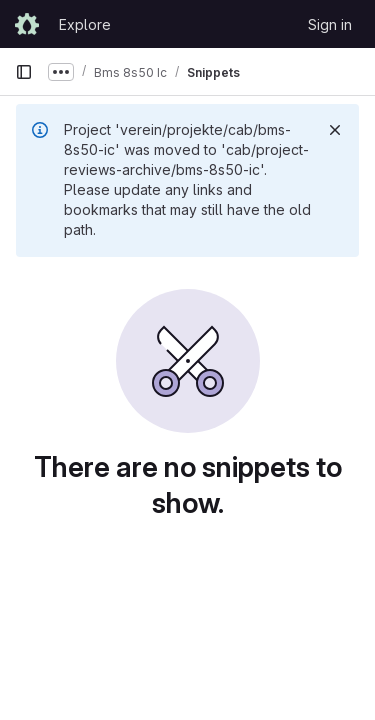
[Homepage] (27, 24)
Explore (85, 24)
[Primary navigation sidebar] (24, 72)
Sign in (330, 24)
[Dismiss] (335, 130)
